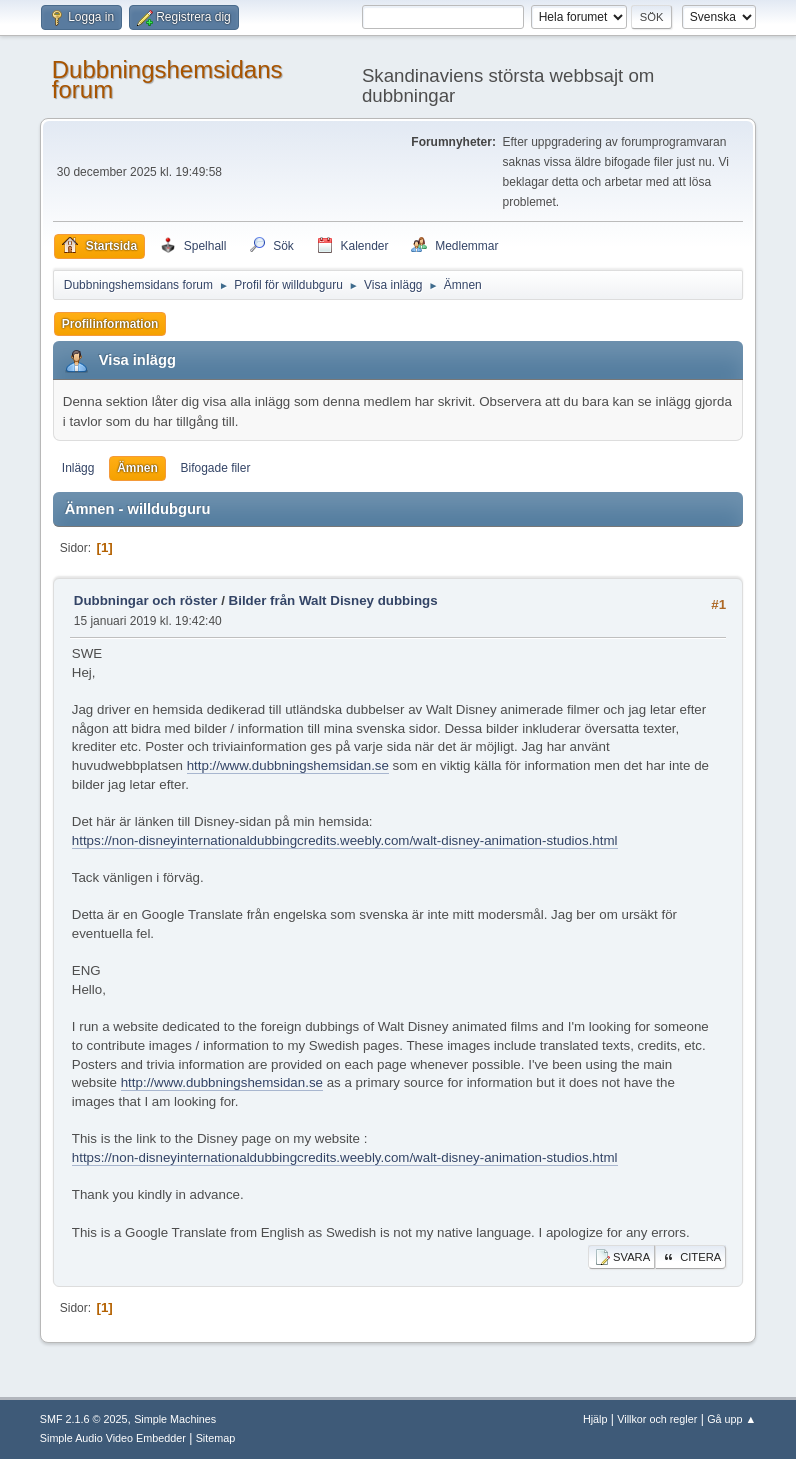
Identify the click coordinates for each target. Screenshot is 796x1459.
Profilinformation (110, 324)
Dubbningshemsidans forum (167, 79)
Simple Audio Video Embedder (113, 1438)
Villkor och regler (657, 1419)
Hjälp (595, 1419)
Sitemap (216, 1438)
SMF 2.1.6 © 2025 (84, 1419)
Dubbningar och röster (146, 600)
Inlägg (78, 468)
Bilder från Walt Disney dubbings (333, 600)
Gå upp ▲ (731, 1419)
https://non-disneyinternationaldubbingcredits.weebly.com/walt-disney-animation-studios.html (345, 840)
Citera (690, 1257)
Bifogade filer (215, 468)
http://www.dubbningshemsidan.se (288, 765)
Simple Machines (175, 1419)
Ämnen (137, 468)
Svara (621, 1257)
